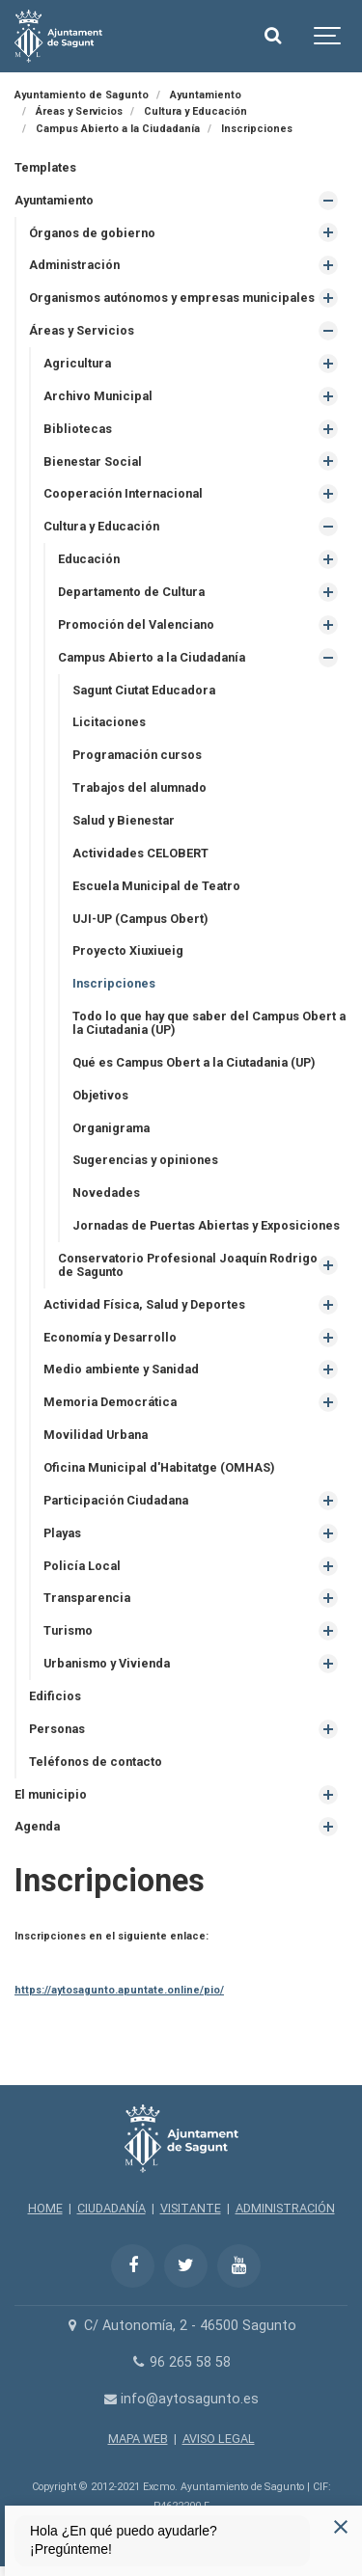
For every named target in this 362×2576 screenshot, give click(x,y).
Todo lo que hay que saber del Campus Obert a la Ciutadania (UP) (209, 1023)
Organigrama (111, 1128)
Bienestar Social (92, 461)
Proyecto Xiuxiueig (127, 950)
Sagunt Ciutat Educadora (143, 690)
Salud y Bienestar (123, 820)
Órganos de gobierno (92, 233)
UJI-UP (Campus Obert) (140, 918)
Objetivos (100, 1095)
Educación (89, 559)
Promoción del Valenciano (136, 624)
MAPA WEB (138, 2438)
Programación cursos (137, 754)
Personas (57, 1729)
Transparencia (86, 1597)
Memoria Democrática (110, 1402)
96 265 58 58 (181, 2362)
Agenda (37, 1826)
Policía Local (82, 1566)
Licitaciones (109, 722)
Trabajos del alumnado (139, 787)
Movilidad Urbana (95, 1434)
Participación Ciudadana (115, 1500)
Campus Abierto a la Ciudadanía (151, 657)
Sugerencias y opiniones (145, 1159)
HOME (45, 2208)
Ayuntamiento (54, 200)
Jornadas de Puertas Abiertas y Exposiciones (206, 1225)
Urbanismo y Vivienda (106, 1663)
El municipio (50, 1794)
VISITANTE (190, 2208)
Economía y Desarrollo (110, 1337)
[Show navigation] (328, 36)
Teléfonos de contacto (95, 1761)
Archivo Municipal (98, 396)
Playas (62, 1533)
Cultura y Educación (101, 526)
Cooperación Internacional (123, 493)
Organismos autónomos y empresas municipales (172, 297)
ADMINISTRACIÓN (285, 2208)
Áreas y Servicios (81, 330)
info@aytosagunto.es (181, 2399)
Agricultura (77, 363)
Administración (74, 265)
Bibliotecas (77, 428)
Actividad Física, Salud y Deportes (144, 1304)
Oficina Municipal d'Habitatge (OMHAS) (158, 1467)
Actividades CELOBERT (140, 853)
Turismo (68, 1630)
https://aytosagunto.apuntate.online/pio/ (119, 1990)
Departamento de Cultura (131, 591)
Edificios (55, 1696)
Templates (45, 167)
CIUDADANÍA (111, 2208)
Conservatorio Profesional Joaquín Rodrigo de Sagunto (188, 1265)
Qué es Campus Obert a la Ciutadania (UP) (193, 1062)
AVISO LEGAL (218, 2438)
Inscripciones (113, 983)
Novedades (106, 1192)
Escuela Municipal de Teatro (156, 886)
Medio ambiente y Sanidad (121, 1369)
